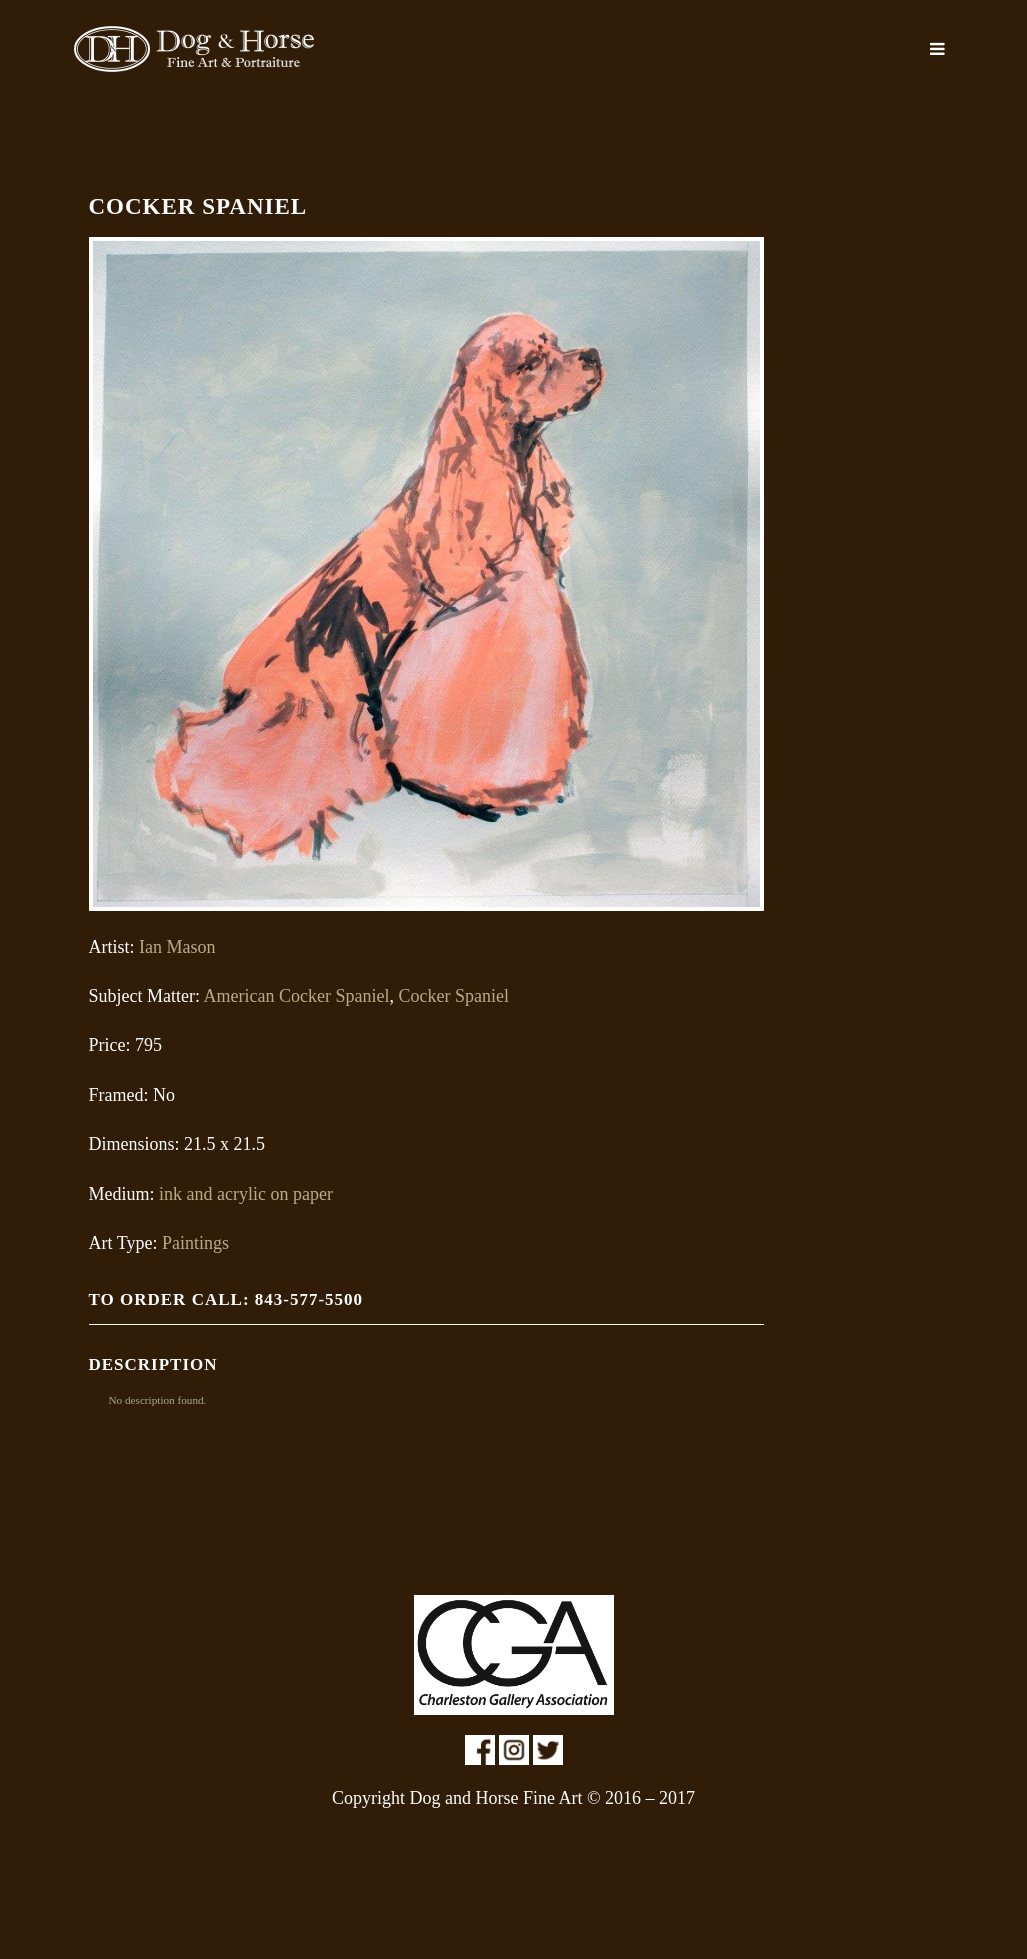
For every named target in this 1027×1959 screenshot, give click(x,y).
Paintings (195, 1243)
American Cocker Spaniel (296, 996)
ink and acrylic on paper (246, 1194)
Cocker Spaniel (453, 996)
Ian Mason (177, 947)
